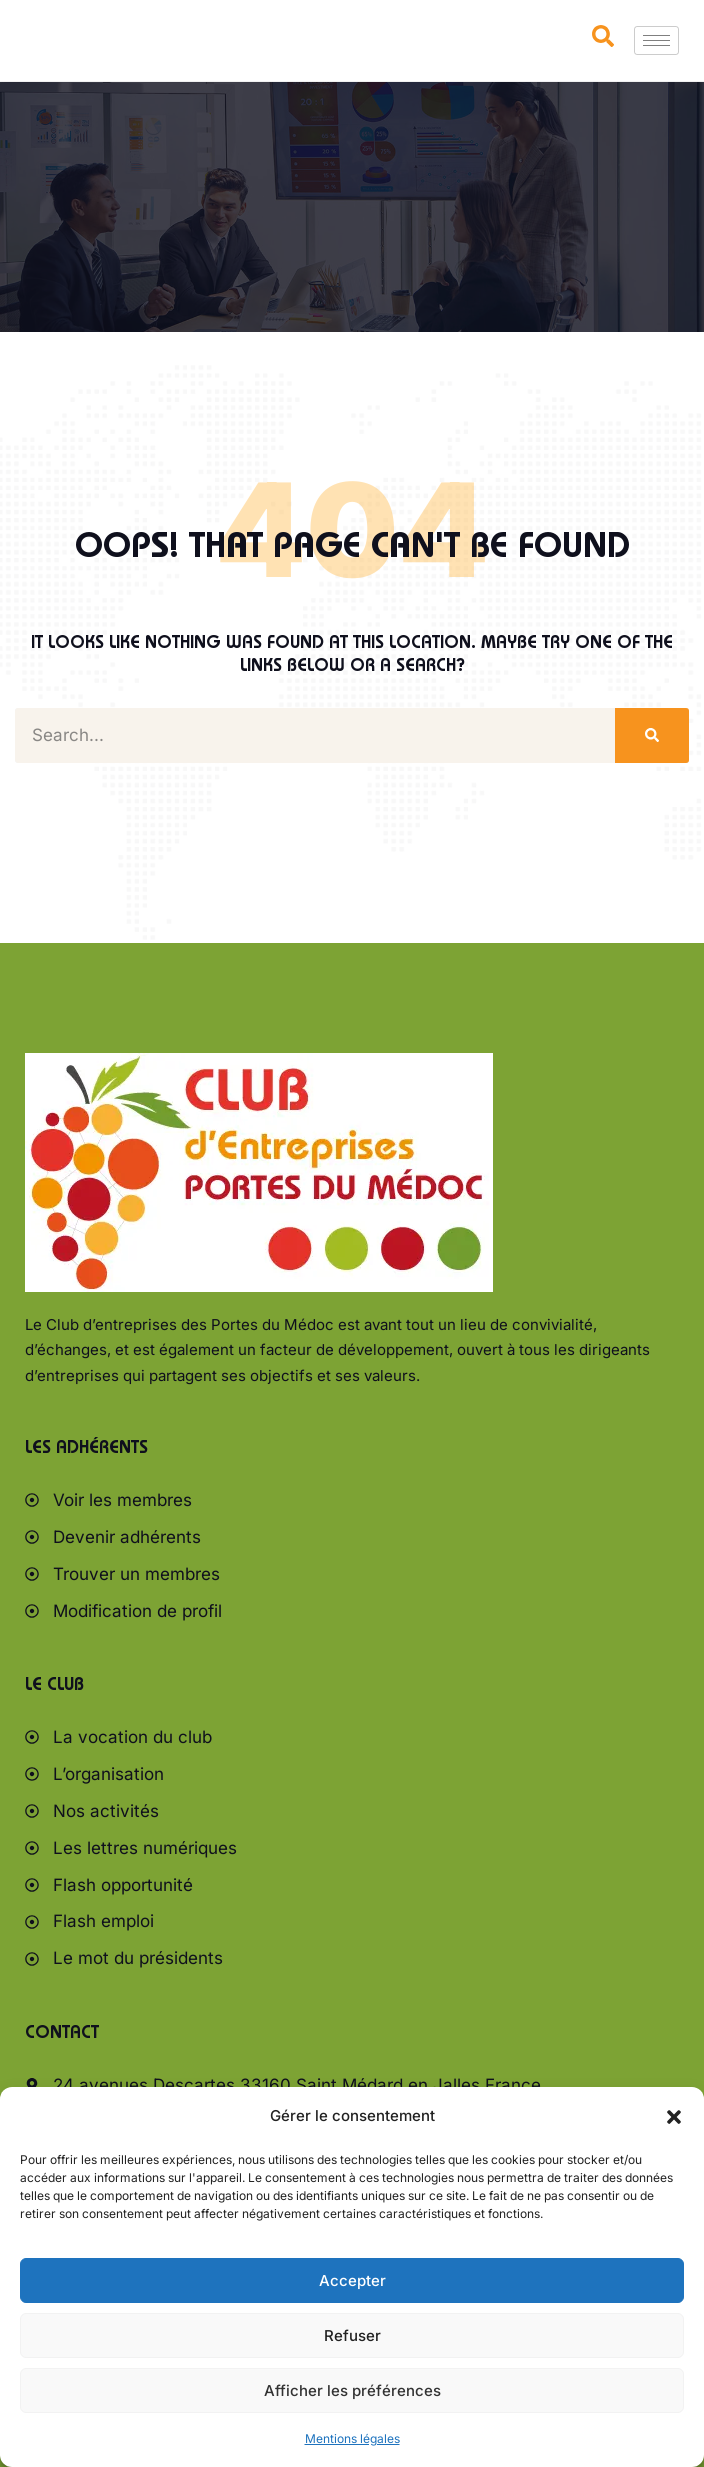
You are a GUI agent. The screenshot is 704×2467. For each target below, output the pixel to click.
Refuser (352, 2335)
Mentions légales (352, 2438)
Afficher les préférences (352, 2390)
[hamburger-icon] (656, 40)
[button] (674, 2117)
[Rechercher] (652, 735)
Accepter (352, 2280)
